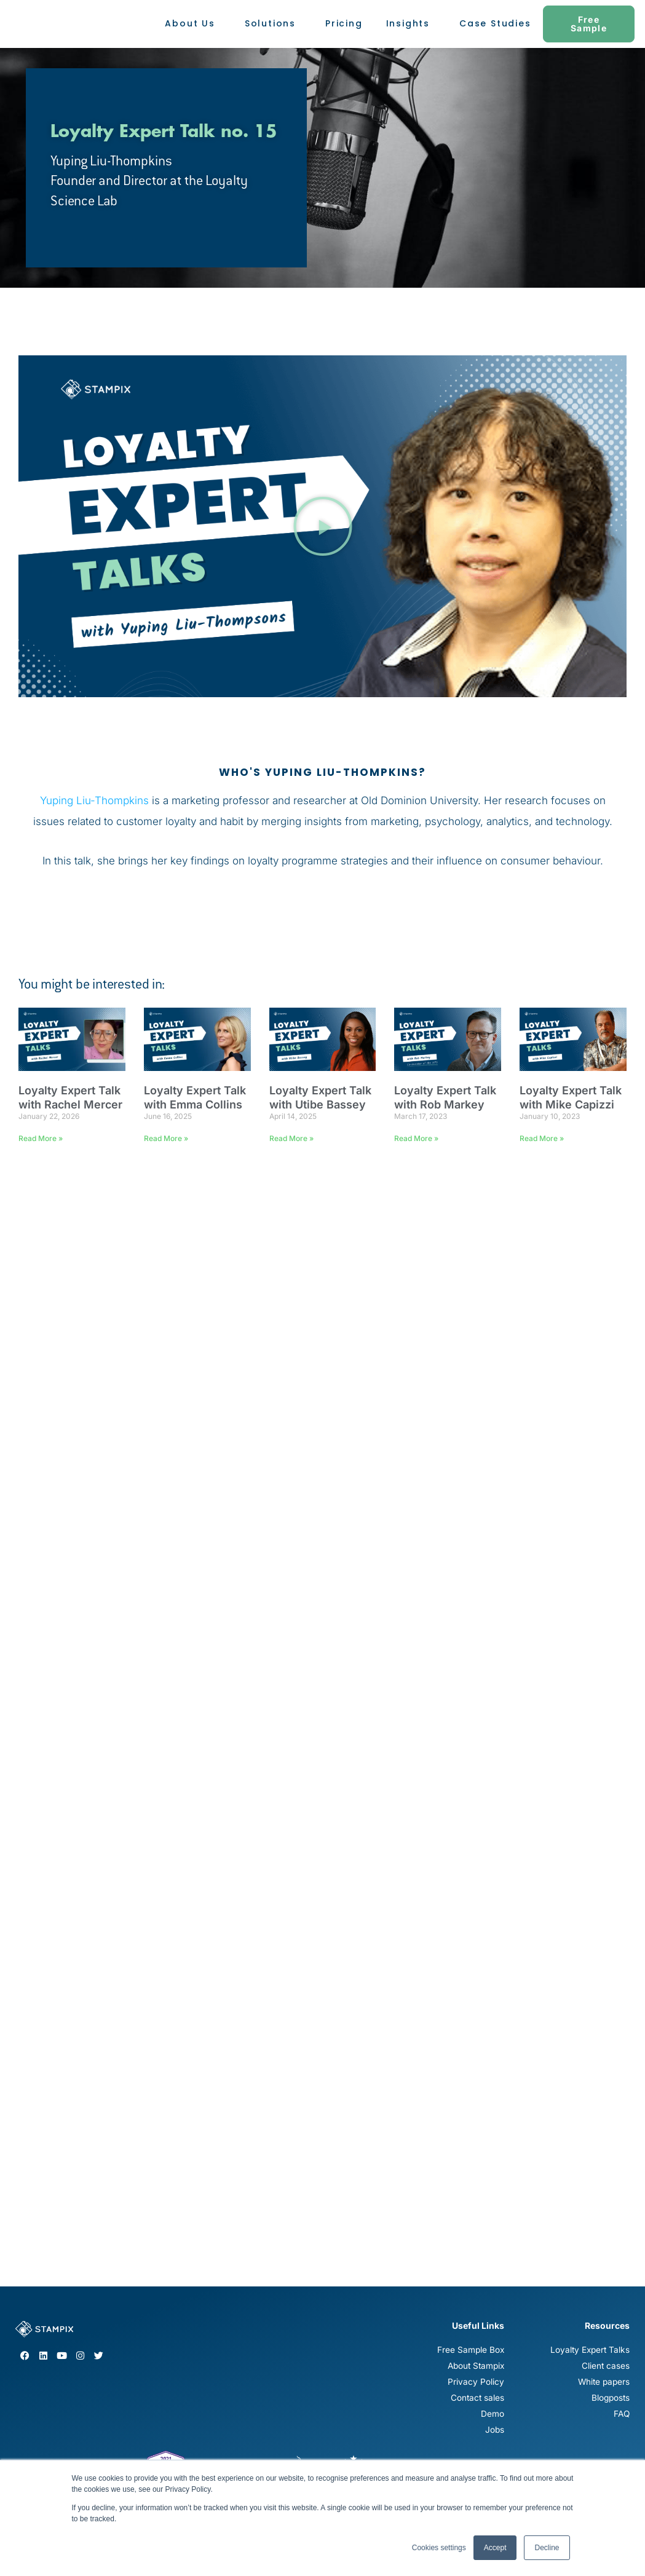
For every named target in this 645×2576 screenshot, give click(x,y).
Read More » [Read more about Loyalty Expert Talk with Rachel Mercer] (40, 1138)
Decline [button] (546, 2547)
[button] (323, 526)
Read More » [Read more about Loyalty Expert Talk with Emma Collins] (166, 1138)
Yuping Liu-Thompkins (94, 800)
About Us (193, 23)
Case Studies (495, 23)
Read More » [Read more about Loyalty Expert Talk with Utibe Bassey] (291, 1138)
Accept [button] (495, 2547)
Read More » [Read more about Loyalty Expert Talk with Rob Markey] (416, 1138)
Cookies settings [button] (439, 2547)
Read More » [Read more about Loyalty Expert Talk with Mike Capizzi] (542, 1138)
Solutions (273, 23)
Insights (411, 23)
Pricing (344, 23)
